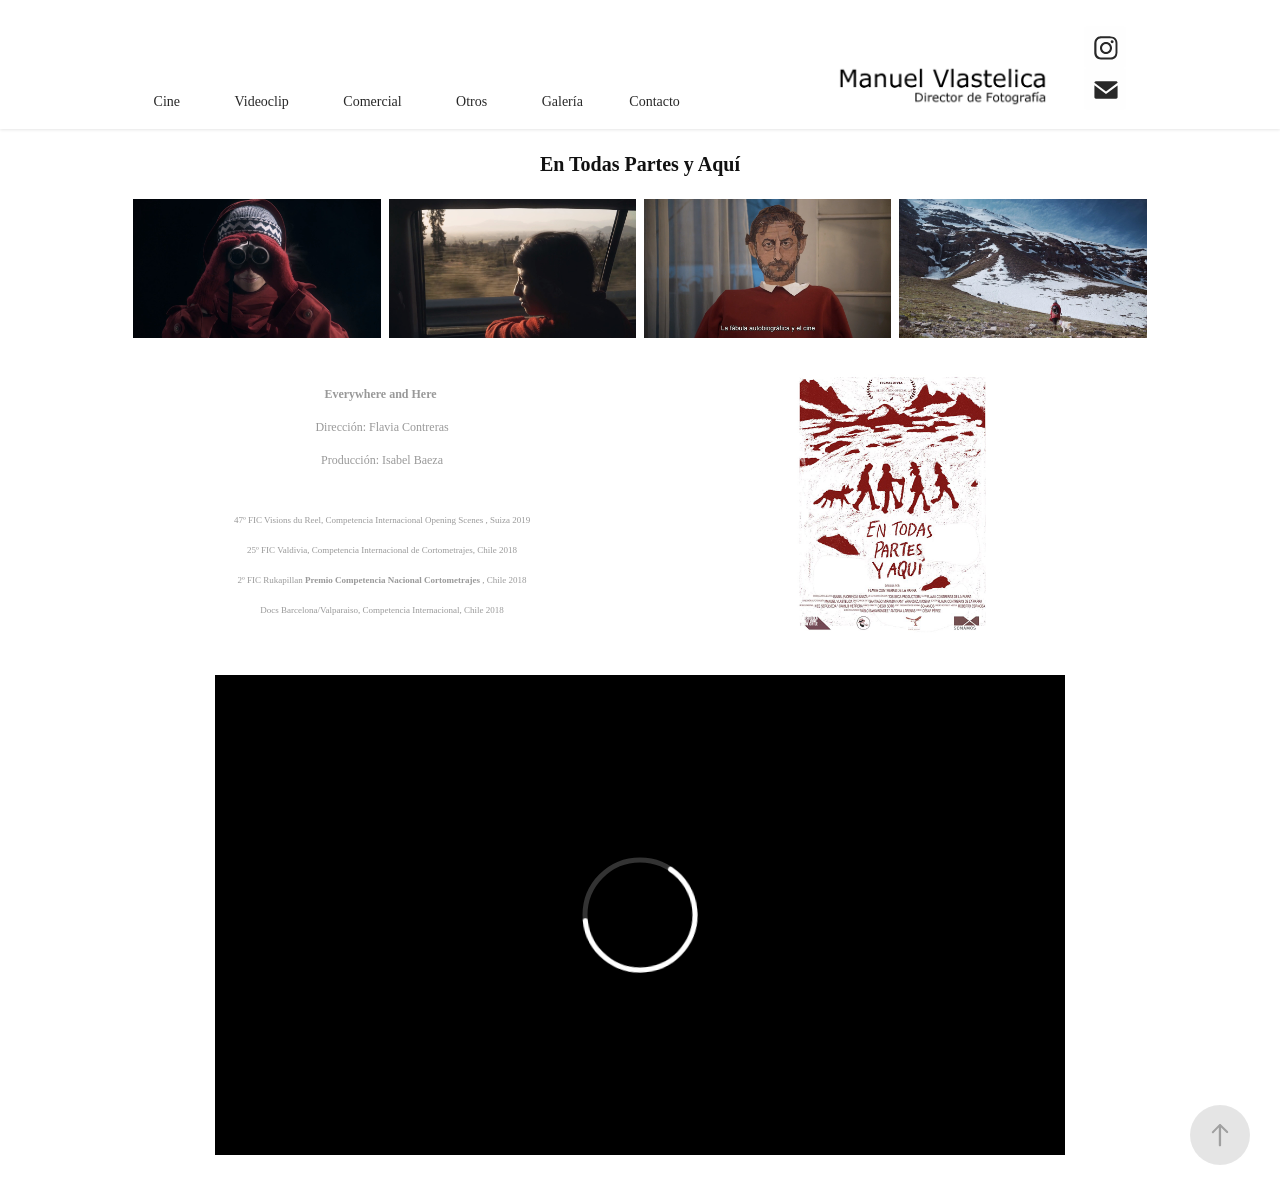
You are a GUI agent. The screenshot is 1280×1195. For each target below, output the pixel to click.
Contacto (654, 101)
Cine (167, 101)
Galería (562, 101)
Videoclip (262, 101)
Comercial (372, 101)
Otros (471, 101)
